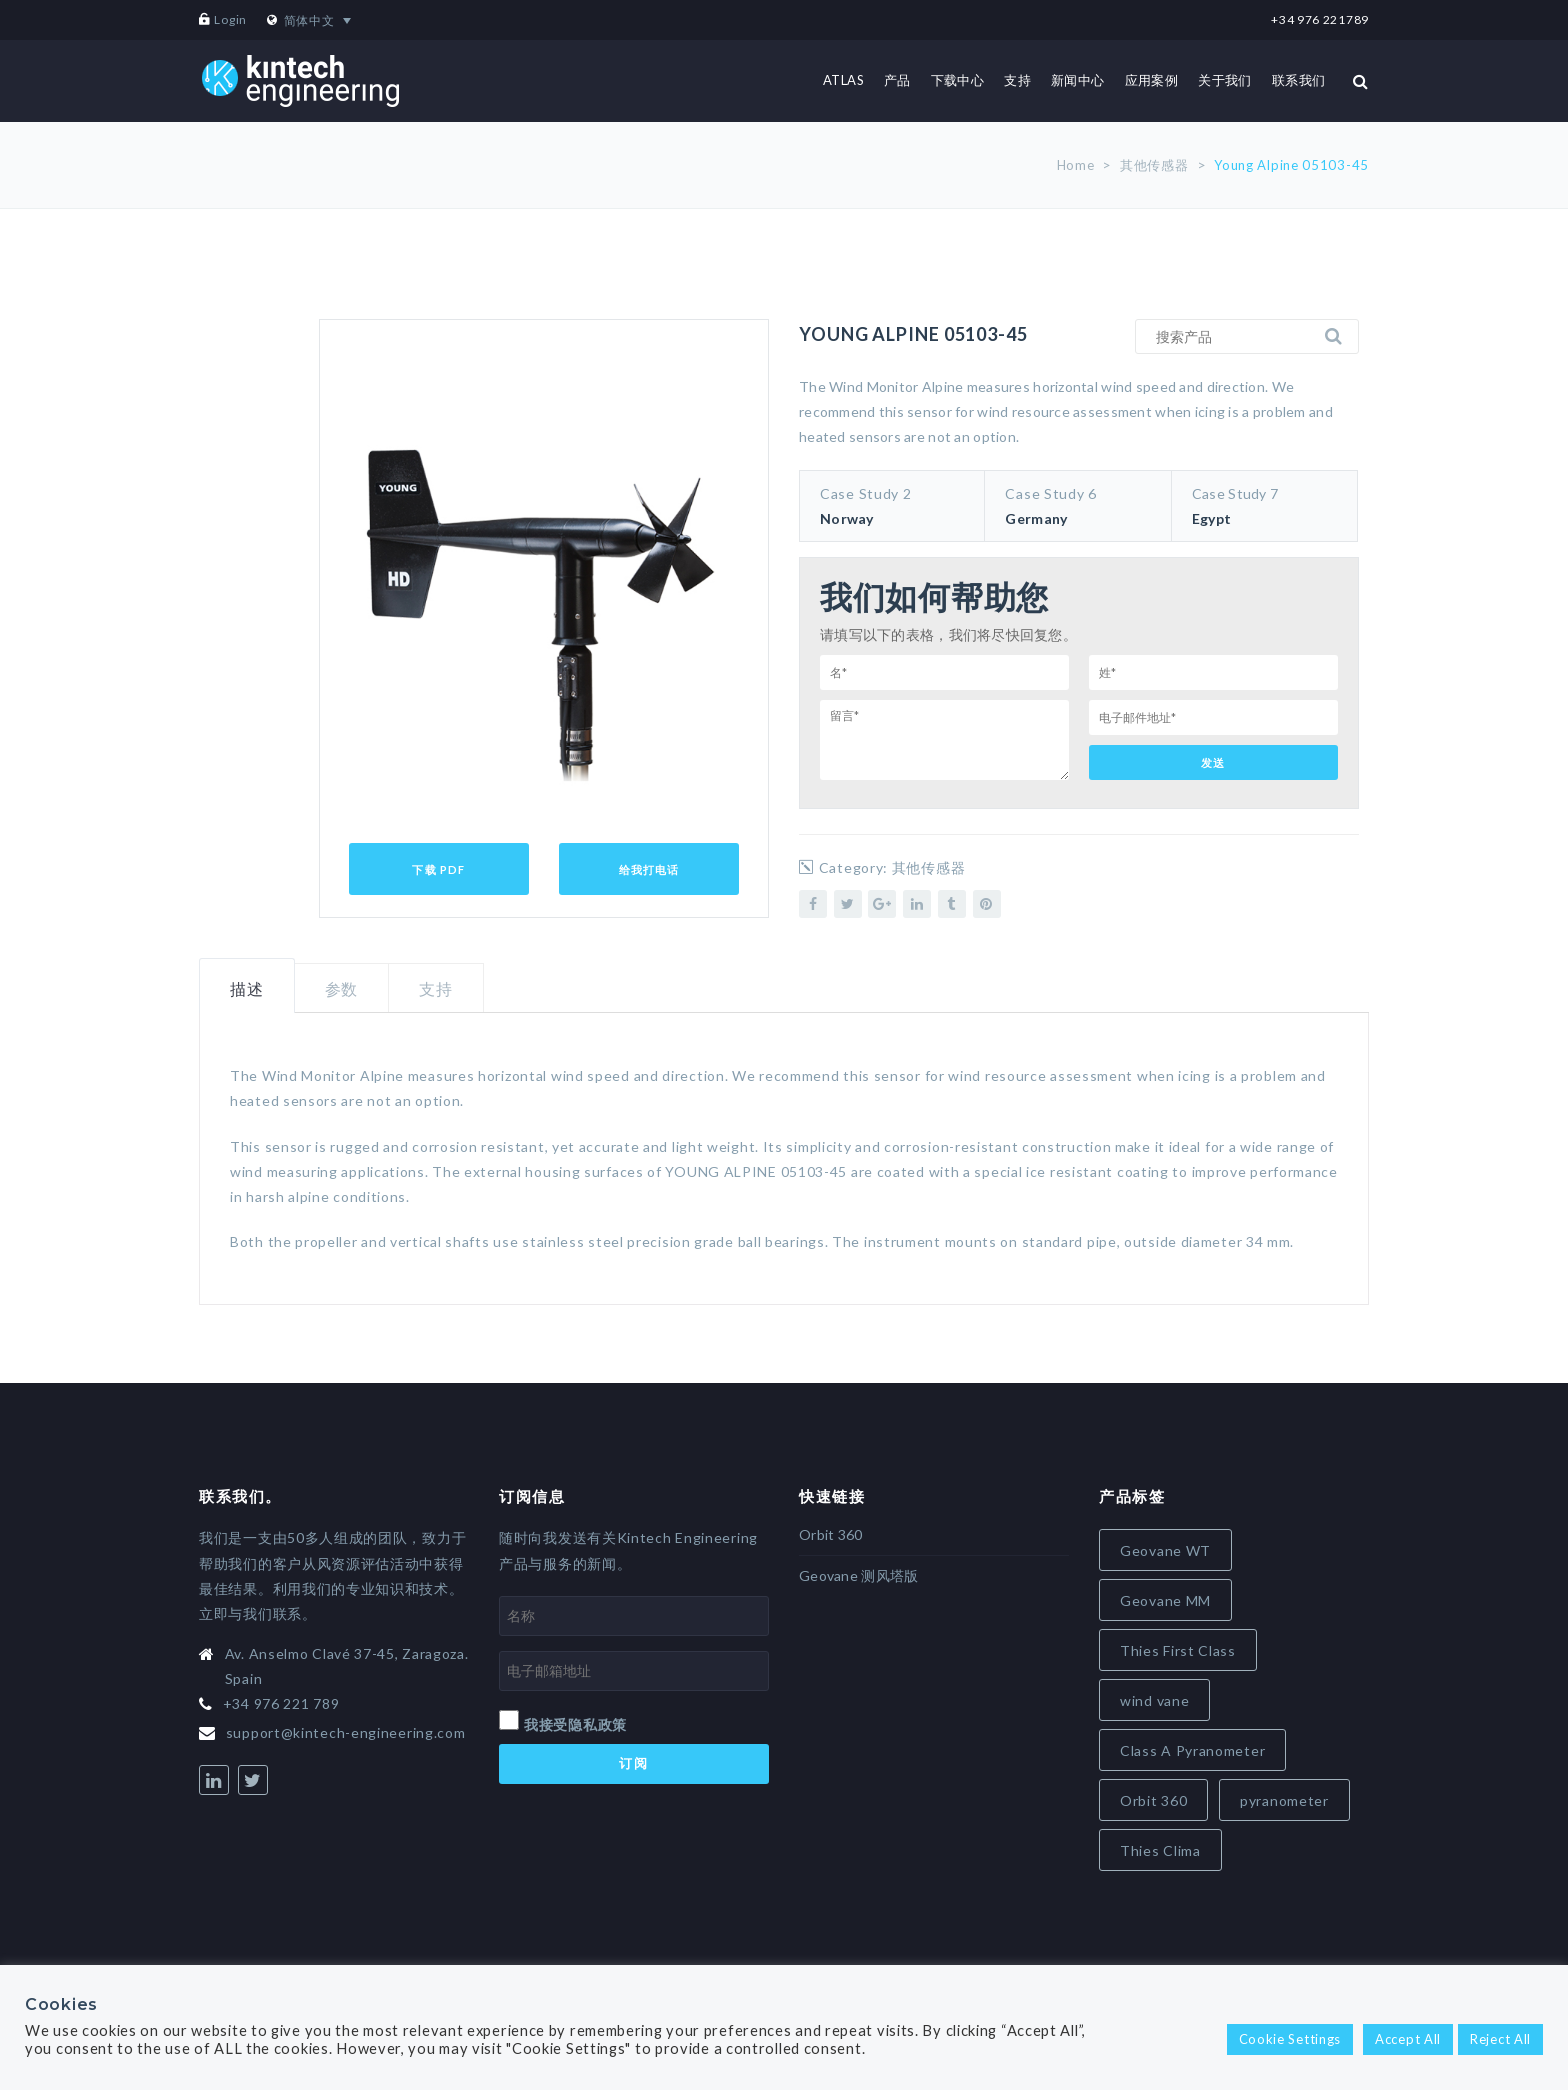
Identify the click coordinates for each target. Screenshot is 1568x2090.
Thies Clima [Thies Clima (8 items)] (1160, 1850)
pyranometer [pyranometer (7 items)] (1284, 1800)
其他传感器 (1154, 165)
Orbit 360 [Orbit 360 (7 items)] (1153, 1800)
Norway (847, 518)
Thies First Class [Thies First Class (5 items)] (1178, 1650)
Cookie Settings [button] (1290, 2039)
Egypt (1211, 518)
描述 (247, 988)
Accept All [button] (1408, 2039)
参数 (342, 988)
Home (1076, 165)
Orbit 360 (831, 1534)
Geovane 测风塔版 (858, 1575)
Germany (1036, 518)
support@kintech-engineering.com (346, 1732)
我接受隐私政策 (575, 1724)
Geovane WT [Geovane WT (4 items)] (1165, 1550)
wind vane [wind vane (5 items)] (1154, 1700)
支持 (436, 988)
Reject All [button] (1500, 2039)
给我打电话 (649, 869)
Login (230, 19)
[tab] (247, 986)
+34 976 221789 (1320, 19)
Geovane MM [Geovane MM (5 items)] (1165, 1600)
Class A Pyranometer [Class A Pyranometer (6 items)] (1192, 1750)
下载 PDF (438, 869)
